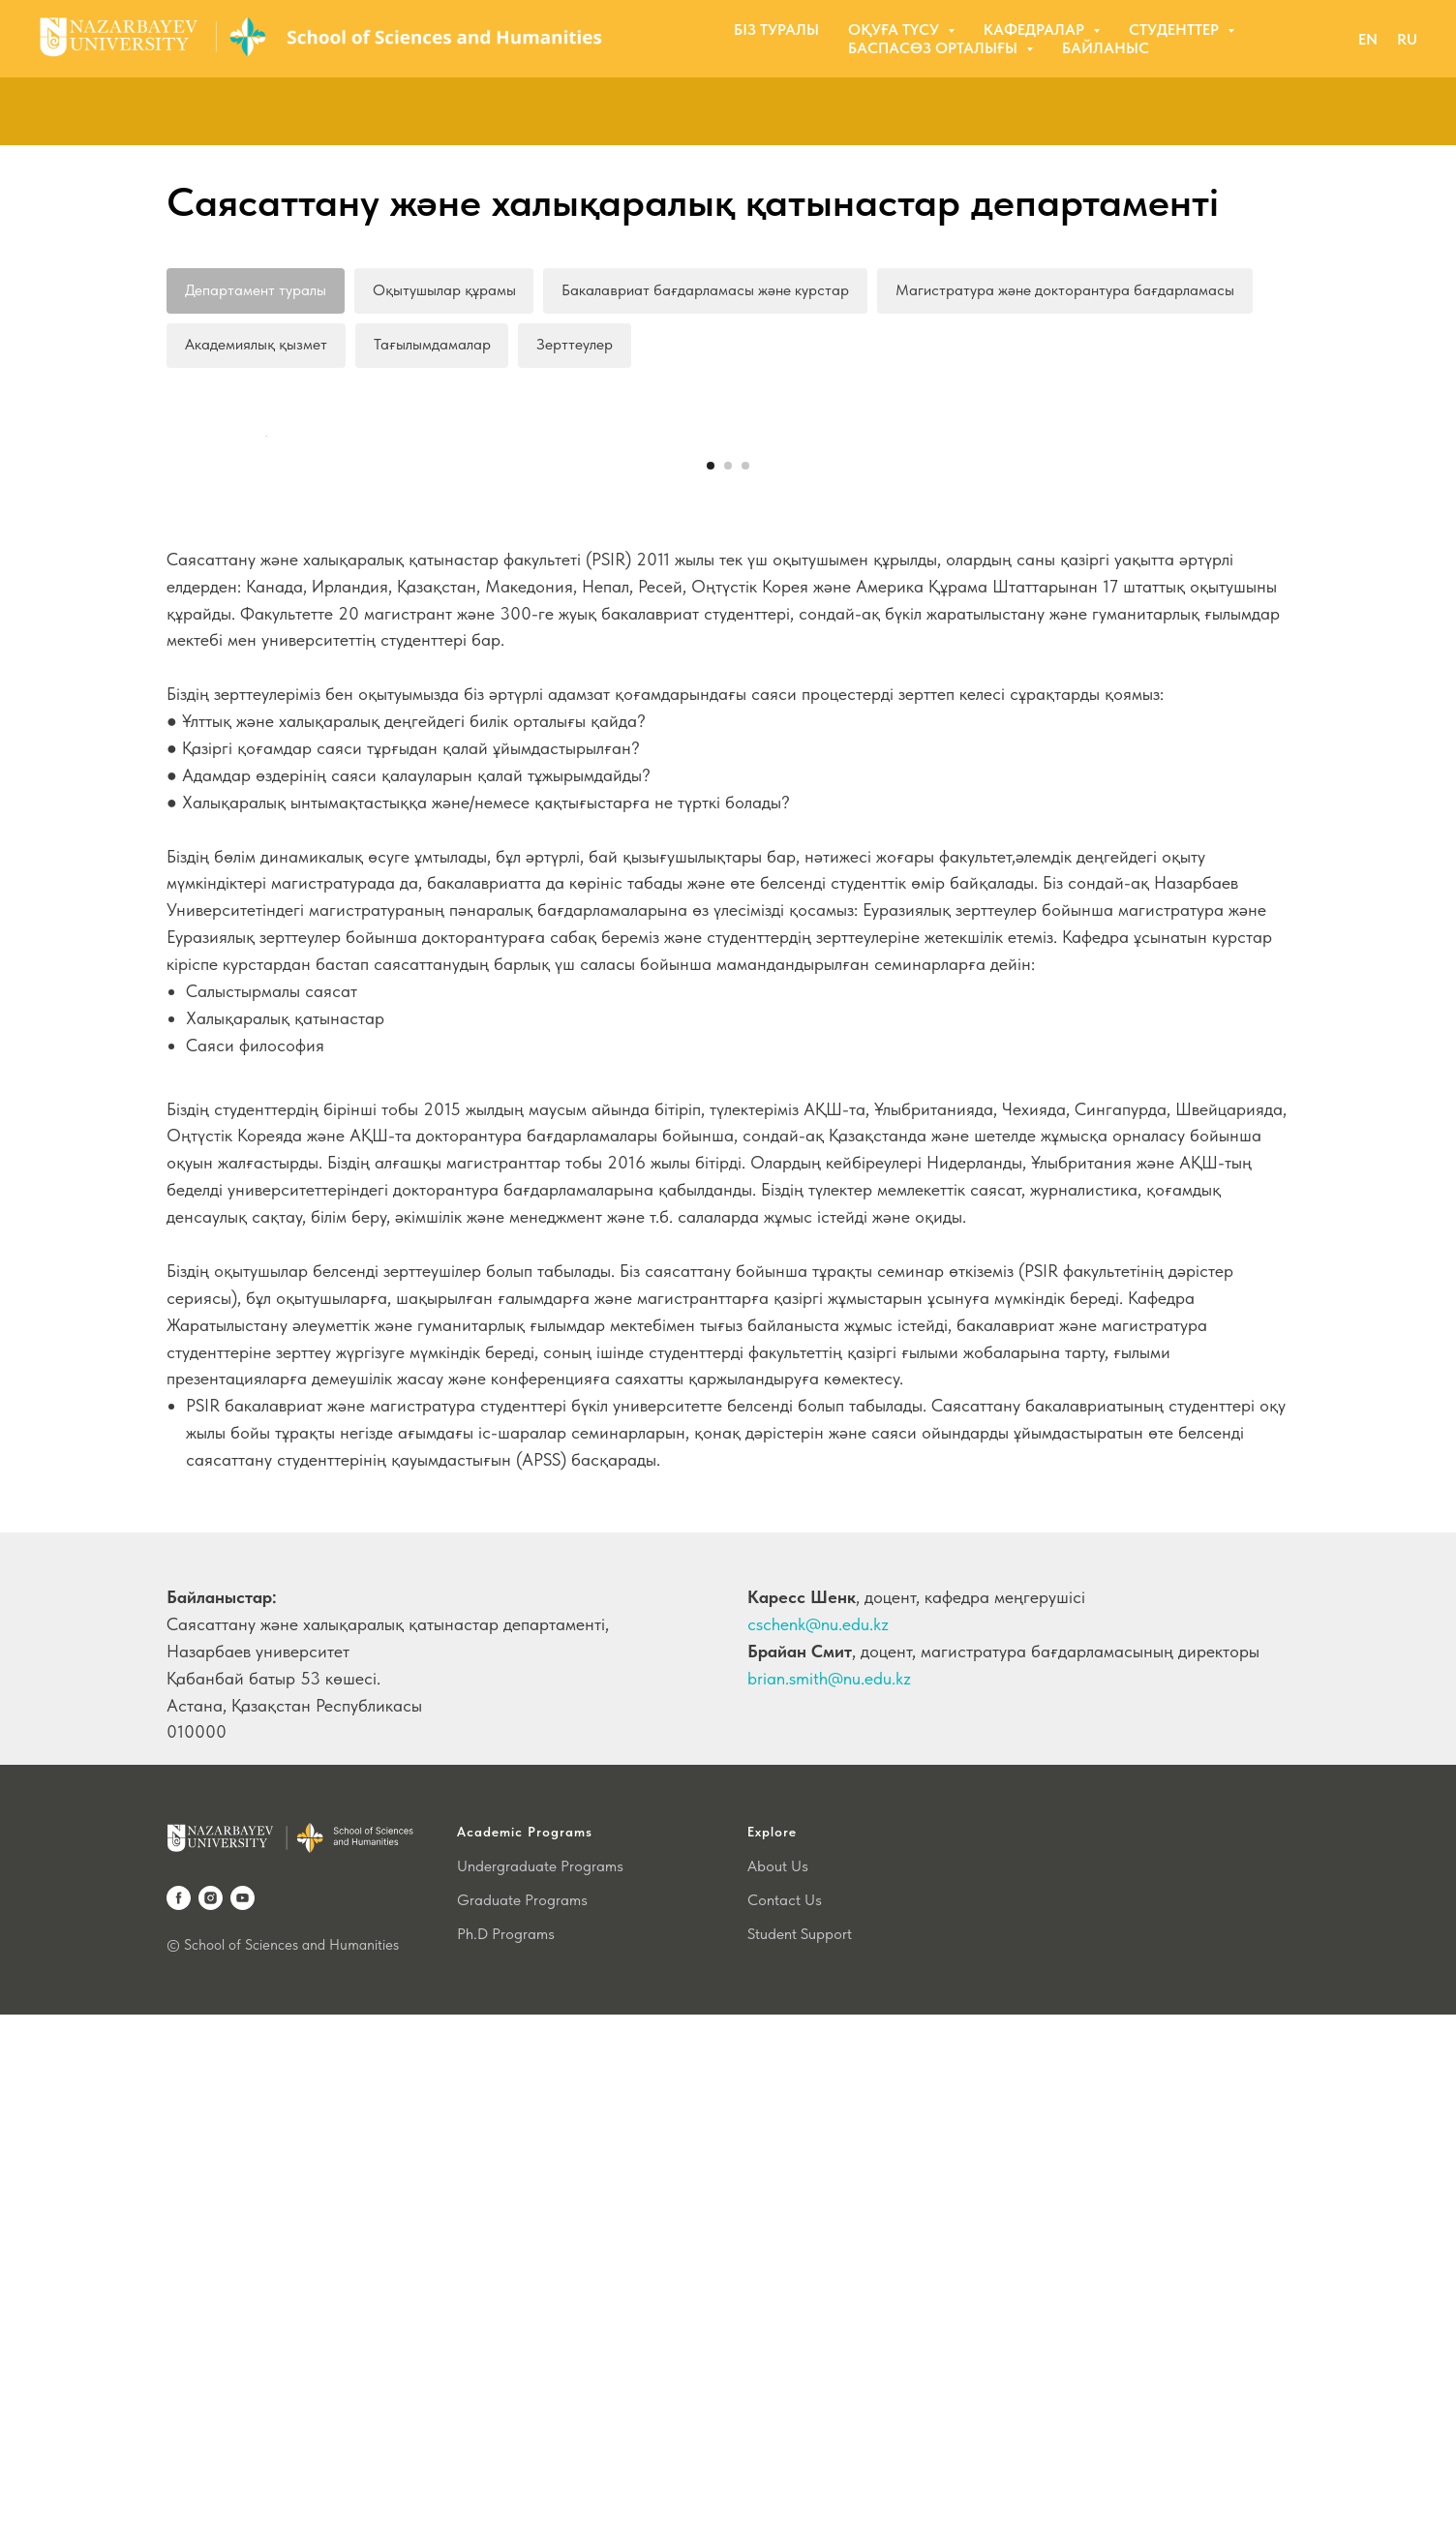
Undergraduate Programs (540, 2398)
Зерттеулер (575, 345)
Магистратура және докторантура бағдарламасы (1065, 290)
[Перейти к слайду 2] (728, 998)
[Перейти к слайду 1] (710, 998)
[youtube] (242, 2430)
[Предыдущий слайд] (263, 702)
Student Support (799, 2466)
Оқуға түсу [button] (895, 29)
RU (1407, 39)
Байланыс (1105, 48)
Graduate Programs (522, 2432)
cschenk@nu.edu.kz (818, 2156)
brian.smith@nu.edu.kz (829, 2210)
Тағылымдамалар (432, 345)
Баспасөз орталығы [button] (934, 48)
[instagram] (210, 2430)
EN (1368, 39)
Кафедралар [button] (1036, 29)
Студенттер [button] (1176, 29)
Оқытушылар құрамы (444, 290)
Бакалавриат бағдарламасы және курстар (706, 290)
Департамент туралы (255, 290)
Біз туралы (776, 29)
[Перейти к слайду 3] (745, 998)
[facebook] (179, 2430)
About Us (777, 2398)
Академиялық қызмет (256, 345)
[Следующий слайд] (1192, 702)
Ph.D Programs (506, 2466)
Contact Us (784, 2432)
